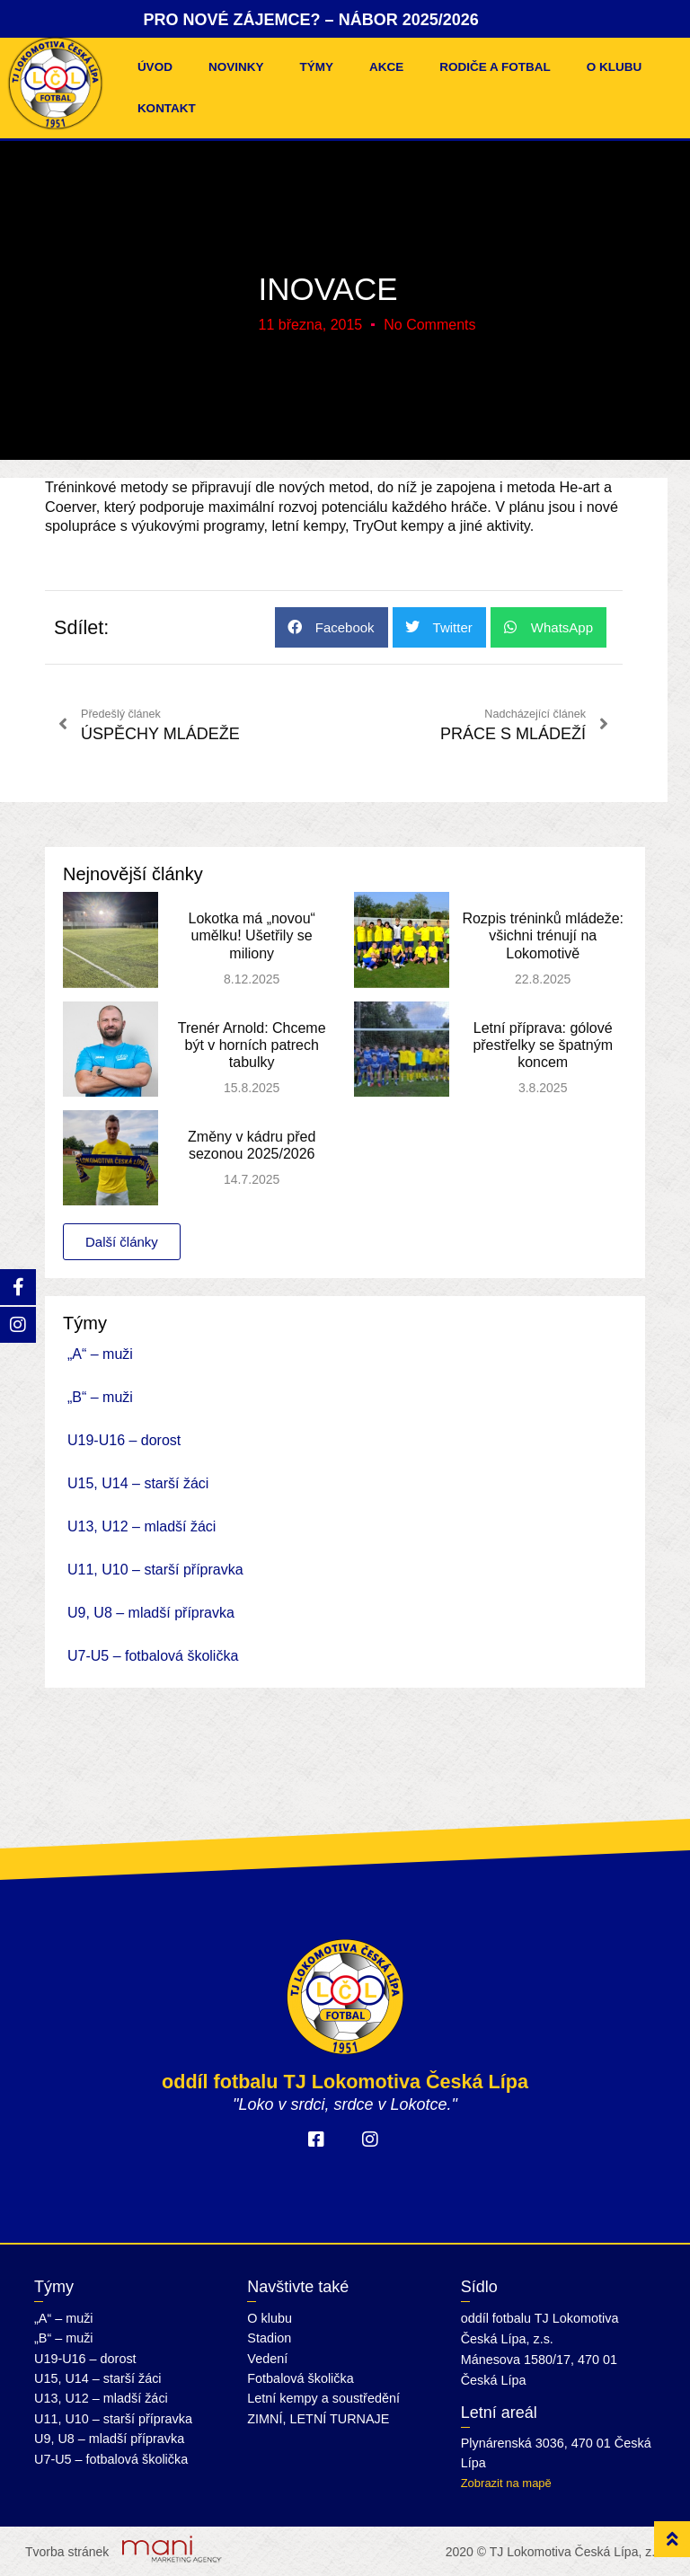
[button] (331, 627)
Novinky (236, 67)
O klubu (614, 67)
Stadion (269, 2338)
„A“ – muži (100, 1354)
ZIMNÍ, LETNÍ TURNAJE (318, 2419)
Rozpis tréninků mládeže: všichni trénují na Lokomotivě (543, 935)
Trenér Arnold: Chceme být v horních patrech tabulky (252, 1045)
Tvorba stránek (67, 2552)
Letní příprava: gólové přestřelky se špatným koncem (543, 1045)
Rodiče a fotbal (495, 67)
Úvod (154, 67)
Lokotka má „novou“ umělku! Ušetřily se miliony (251, 935)
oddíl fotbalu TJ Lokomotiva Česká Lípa (345, 2081)
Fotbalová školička (300, 2378)
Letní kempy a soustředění (323, 2398)
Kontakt (166, 108)
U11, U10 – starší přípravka (155, 1569)
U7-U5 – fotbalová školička (152, 1655)
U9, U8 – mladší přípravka (150, 1612)
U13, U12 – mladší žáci (141, 1526)
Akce (386, 67)
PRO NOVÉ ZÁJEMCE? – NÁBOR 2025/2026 (311, 20)
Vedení (267, 2358)
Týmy (316, 67)
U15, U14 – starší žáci (137, 1483)
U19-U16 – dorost (124, 1440)
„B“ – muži (100, 1397)
